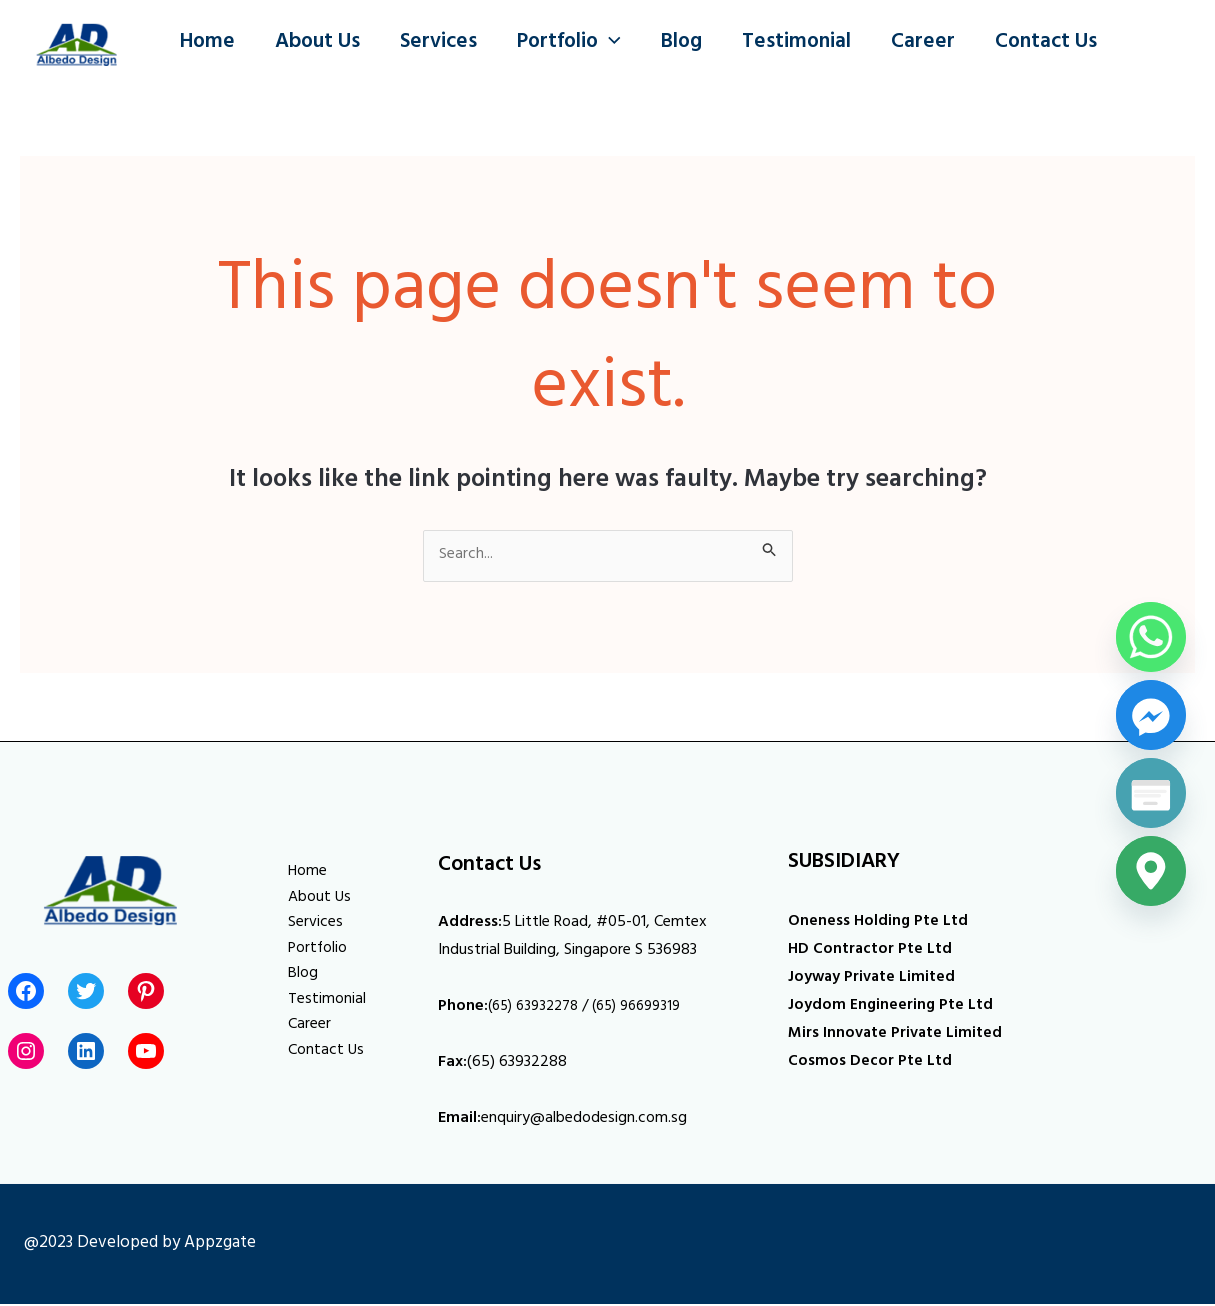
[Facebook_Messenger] (1151, 715)
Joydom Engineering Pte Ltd (893, 1008)
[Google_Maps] (1151, 871)
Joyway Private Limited (876, 980)
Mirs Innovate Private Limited (899, 1036)
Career (936, 43)
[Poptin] (1151, 793)
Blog (690, 43)
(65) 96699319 (651, 1009)
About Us (320, 43)
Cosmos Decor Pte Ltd (871, 1064)
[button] (616, 44)
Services (443, 43)
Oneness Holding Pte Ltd (880, 924)
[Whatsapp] (1151, 637)
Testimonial (807, 43)
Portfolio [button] (576, 44)
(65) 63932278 (538, 1009)
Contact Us (1061, 43)
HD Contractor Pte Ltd (873, 952)
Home (208, 43)
